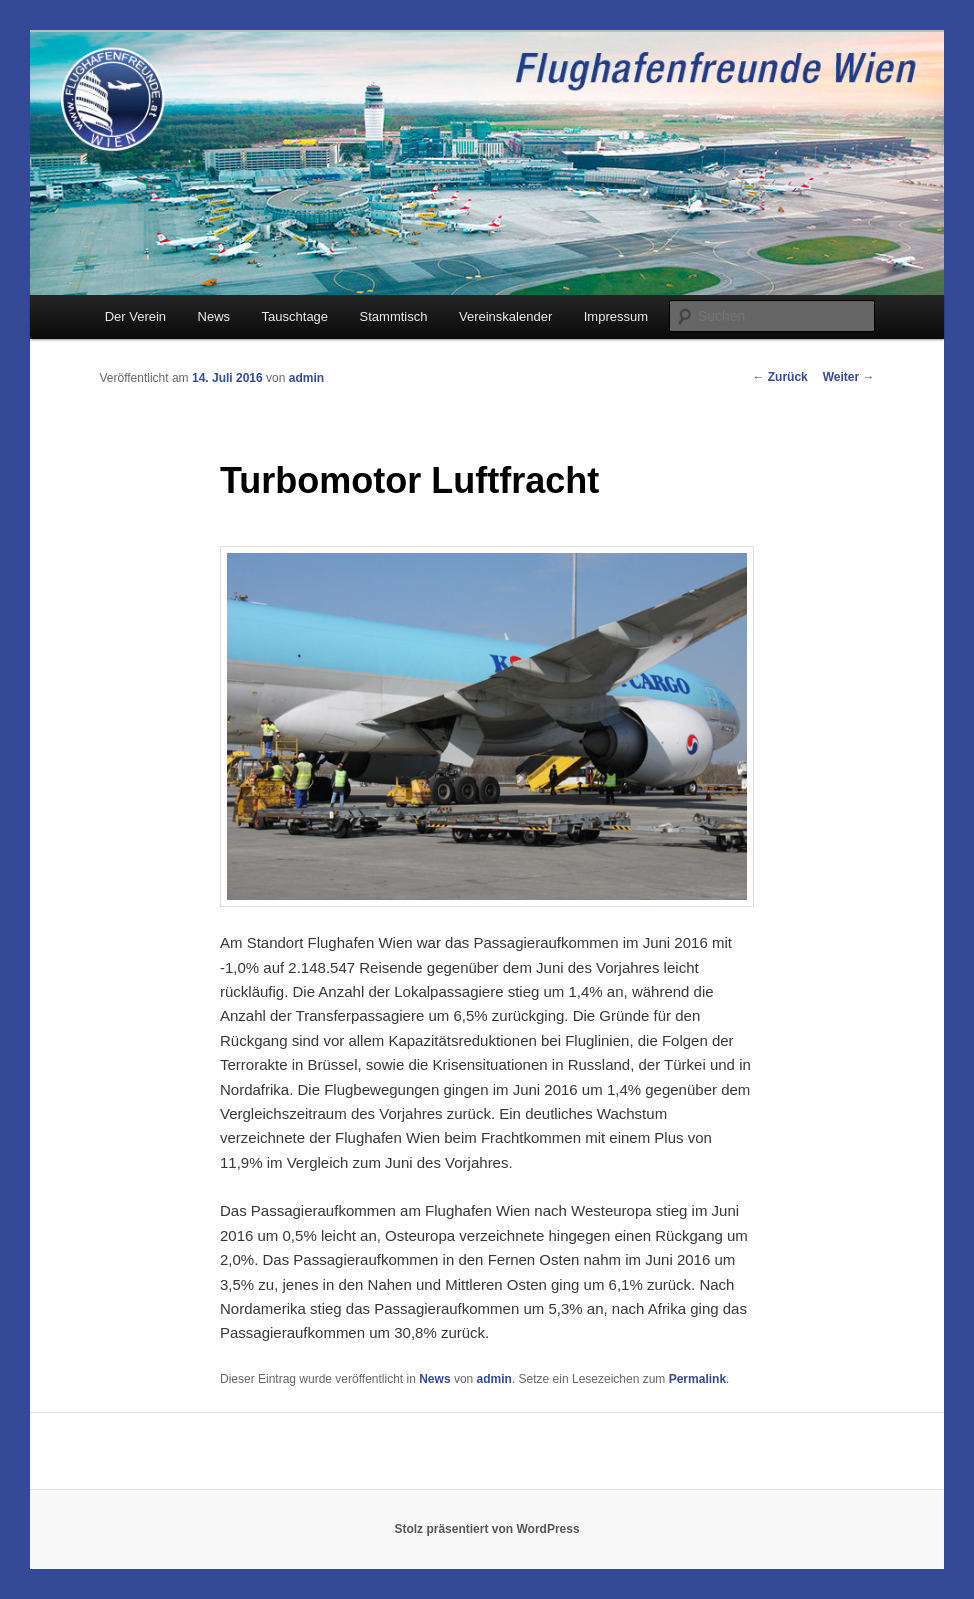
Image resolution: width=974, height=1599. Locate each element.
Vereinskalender (505, 316)
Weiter (849, 377)
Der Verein (135, 316)
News (214, 316)
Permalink (697, 1379)
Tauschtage (295, 316)
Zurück (779, 377)
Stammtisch (394, 316)
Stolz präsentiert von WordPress (486, 1529)
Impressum (616, 316)
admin (306, 378)
